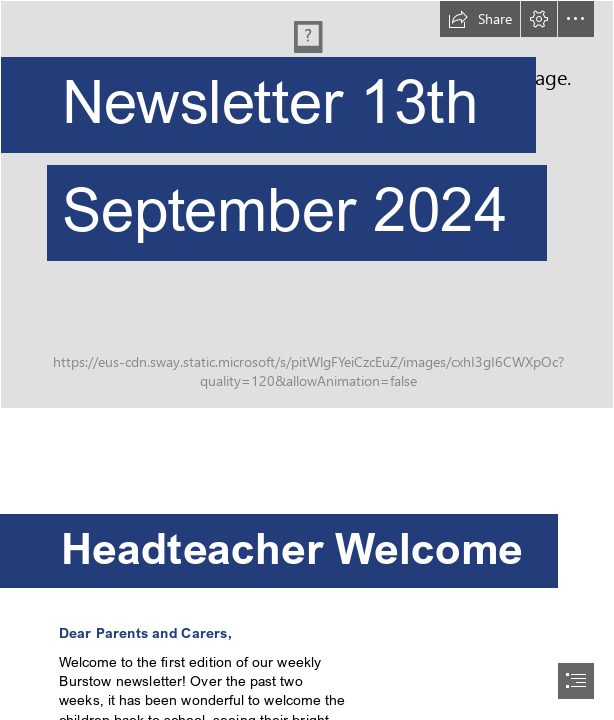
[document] (307, 360)
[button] (480, 19)
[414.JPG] (307, 204)
